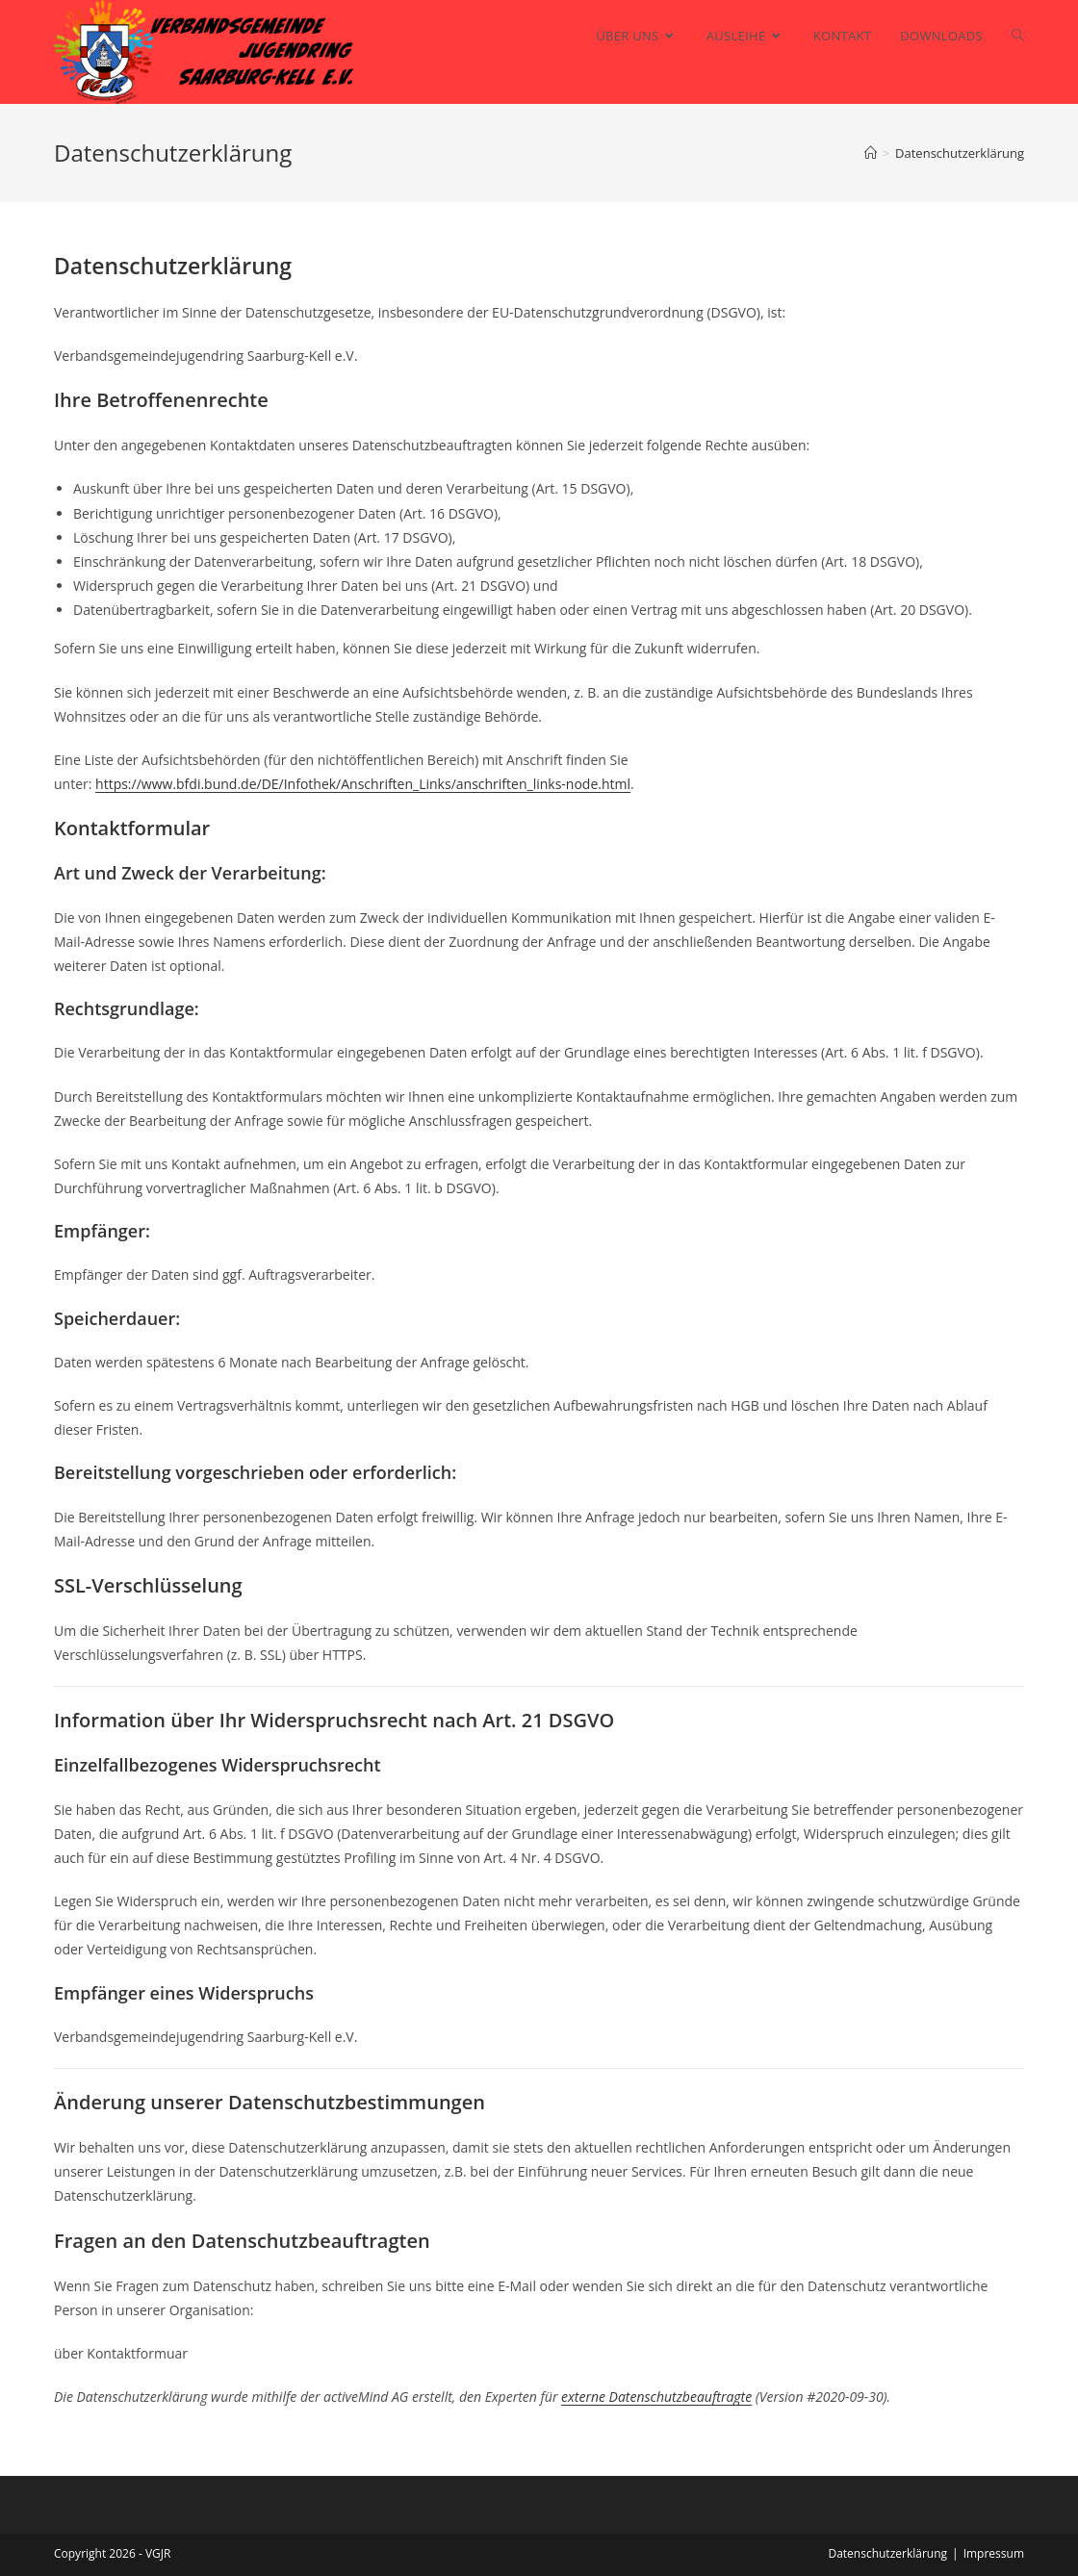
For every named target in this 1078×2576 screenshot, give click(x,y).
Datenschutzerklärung (887, 2553)
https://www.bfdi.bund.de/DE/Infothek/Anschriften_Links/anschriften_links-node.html (362, 784)
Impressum (993, 2553)
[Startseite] (870, 153)
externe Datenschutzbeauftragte (656, 2396)
